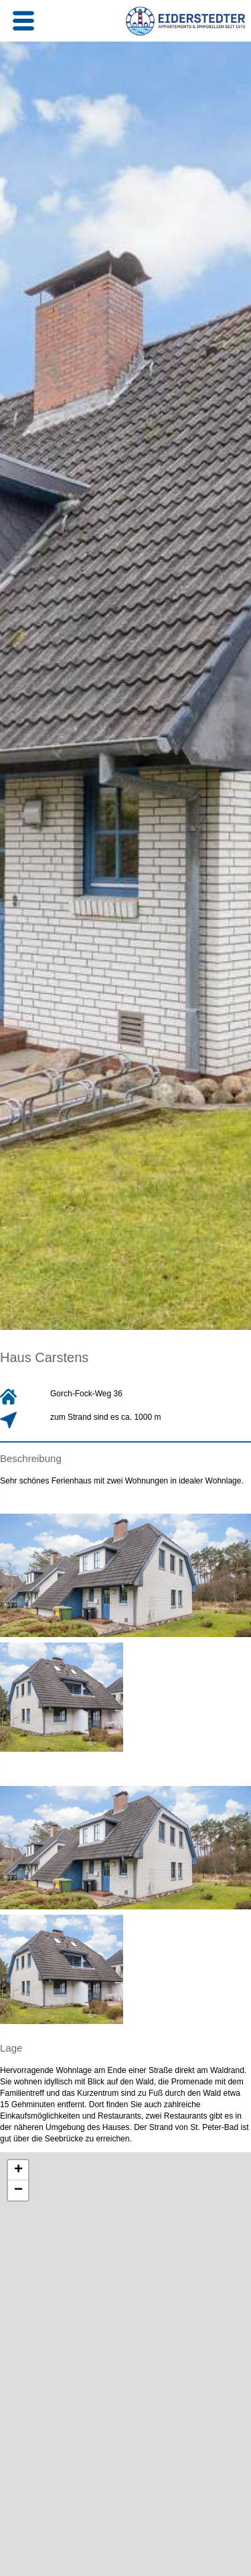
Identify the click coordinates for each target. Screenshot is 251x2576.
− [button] (18, 2190)
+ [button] (18, 2170)
